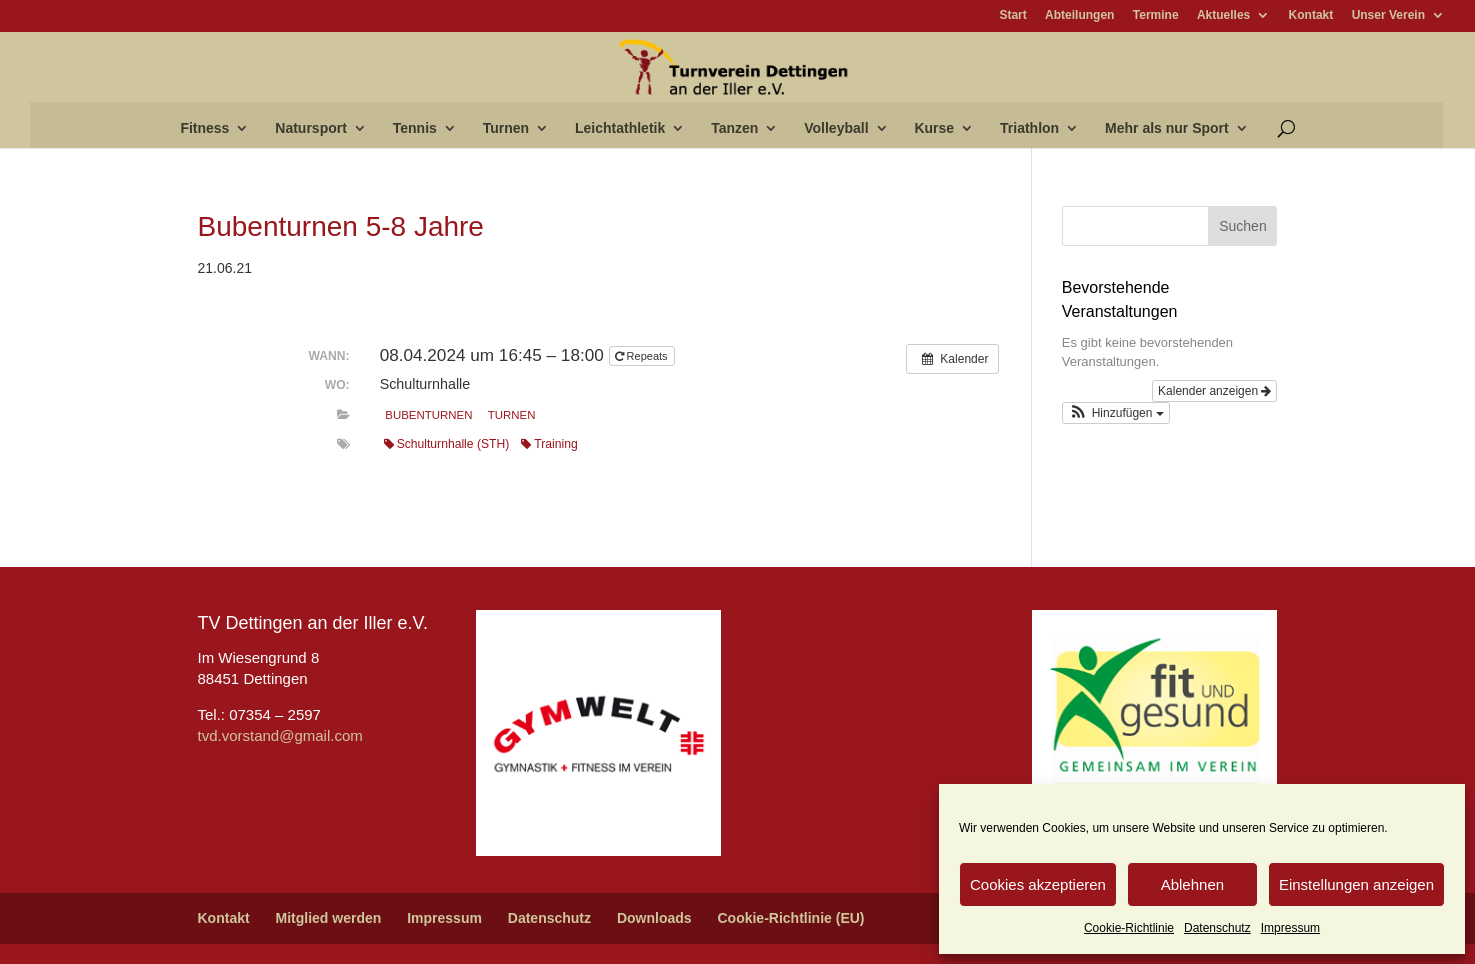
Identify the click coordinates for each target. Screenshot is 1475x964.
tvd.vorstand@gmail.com (280, 735)
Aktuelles (1223, 15)
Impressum (1290, 928)
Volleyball (836, 128)
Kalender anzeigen (1214, 391)
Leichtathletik (620, 128)
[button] (1116, 413)
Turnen (506, 128)
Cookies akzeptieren (1038, 884)
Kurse (934, 128)
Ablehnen (1192, 884)
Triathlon (1029, 128)
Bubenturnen (428, 415)
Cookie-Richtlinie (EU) (790, 918)
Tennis (415, 128)
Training (549, 444)
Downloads (654, 918)
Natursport (311, 128)
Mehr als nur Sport (1167, 128)
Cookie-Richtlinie (1129, 928)
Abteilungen (1079, 15)
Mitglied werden (329, 918)
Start (1012, 15)
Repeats (643, 356)
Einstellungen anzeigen (1356, 884)
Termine (1156, 15)
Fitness (204, 128)
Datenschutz (1217, 928)
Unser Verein (1388, 15)
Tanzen (734, 128)
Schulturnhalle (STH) (447, 444)
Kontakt (1311, 15)
